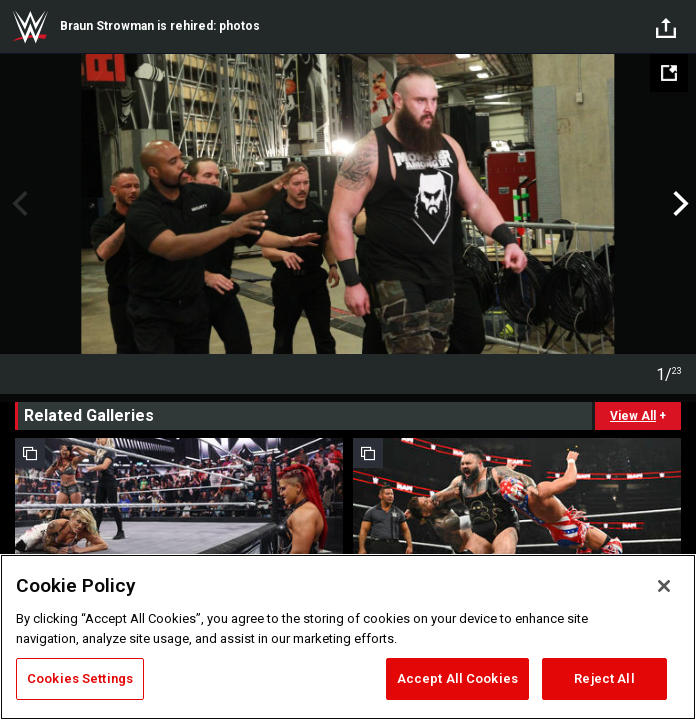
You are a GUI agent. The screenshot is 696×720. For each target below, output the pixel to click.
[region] (348, 637)
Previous (17, 204)
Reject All (604, 678)
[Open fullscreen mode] (669, 73)
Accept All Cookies (457, 678)
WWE (30, 27)
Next (678, 204)
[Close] (664, 586)
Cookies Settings (80, 678)
